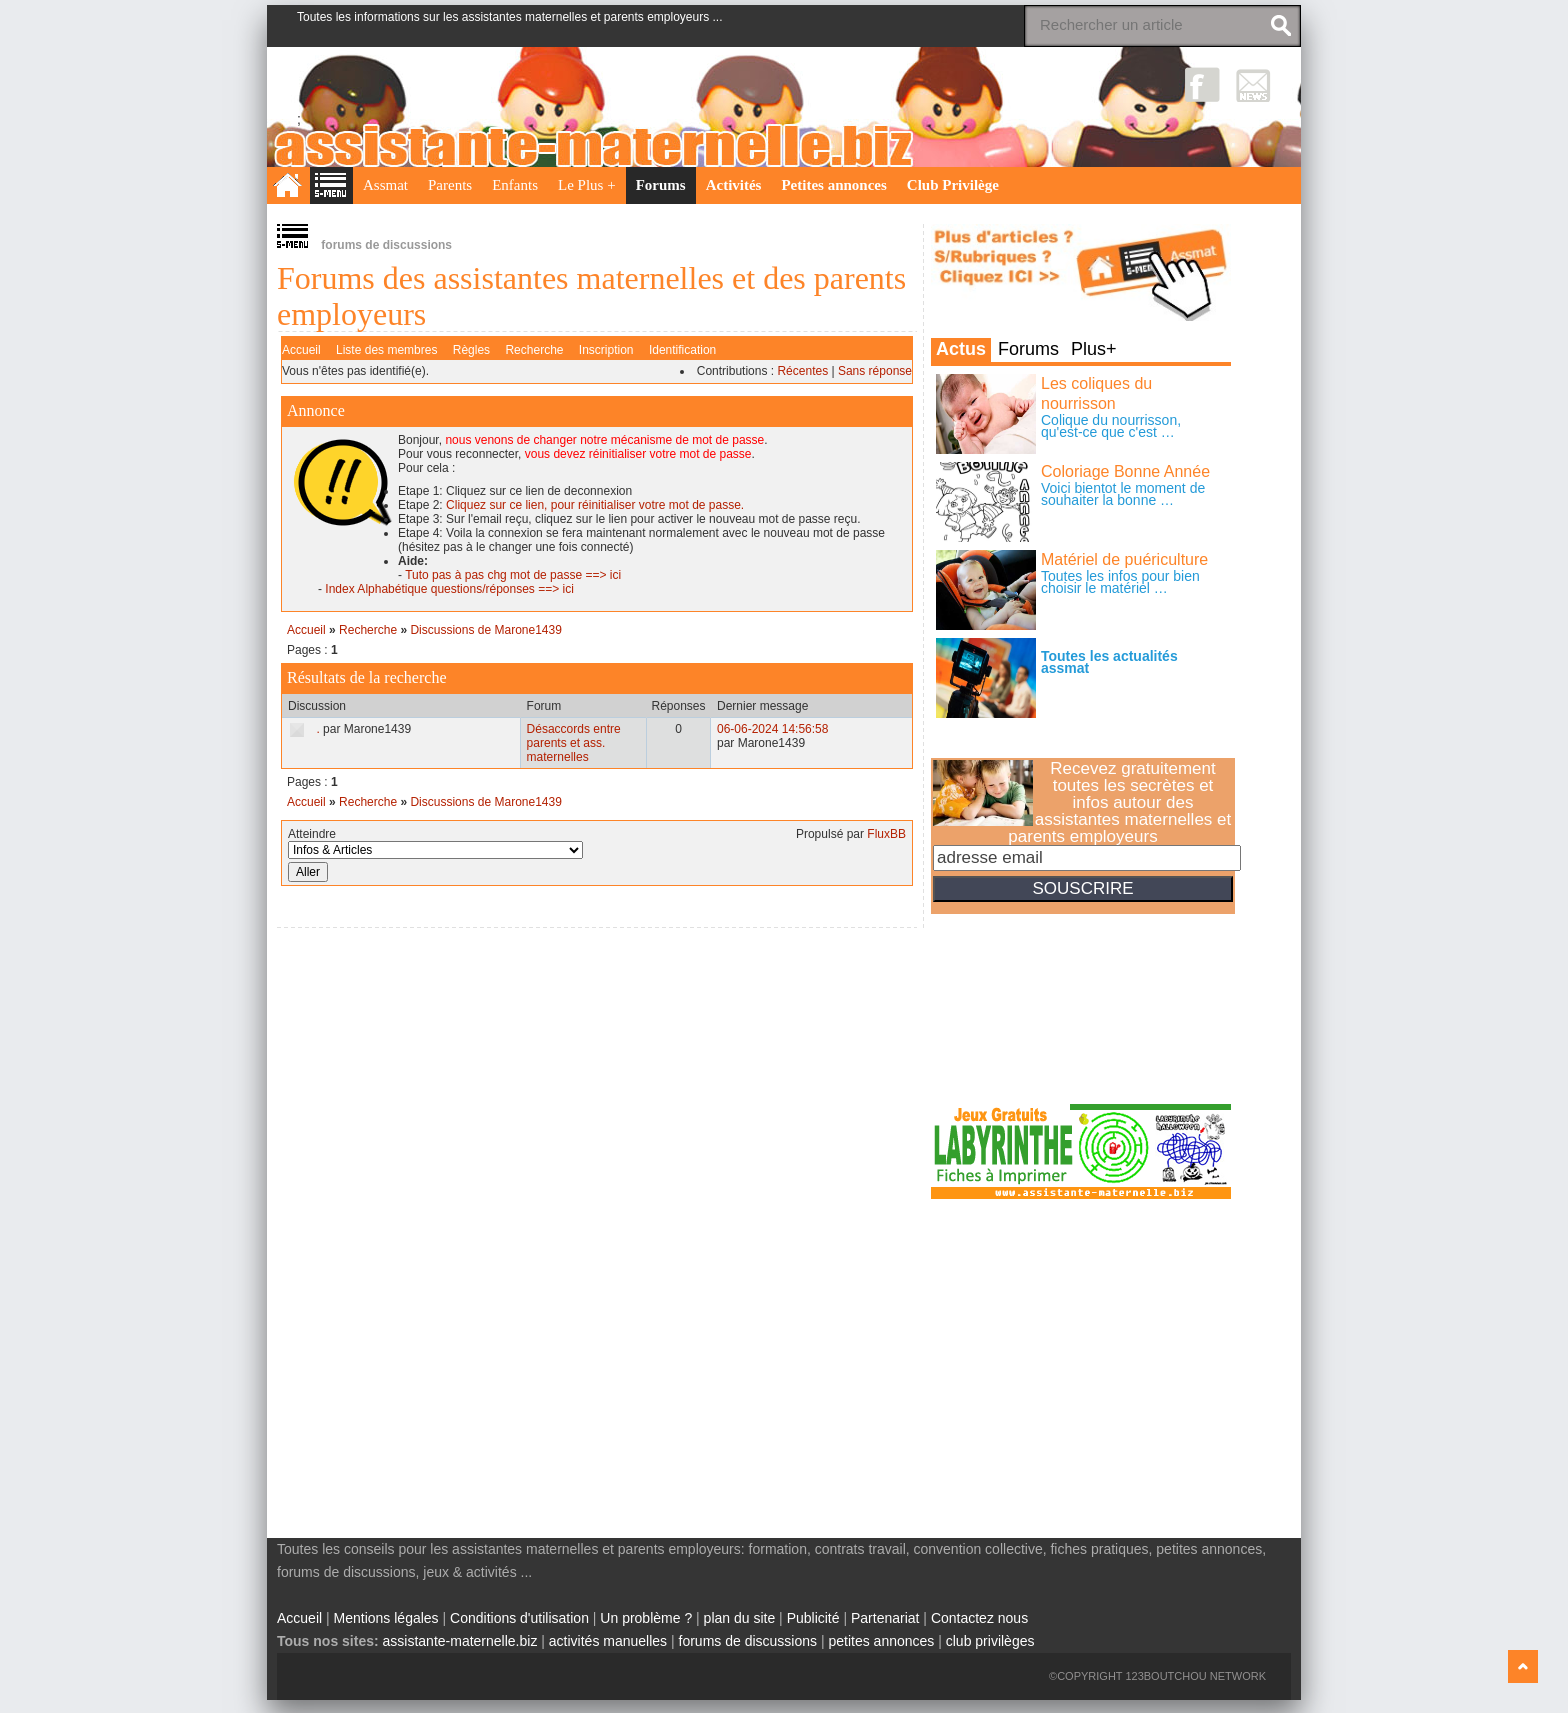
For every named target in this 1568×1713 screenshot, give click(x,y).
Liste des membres (386, 350)
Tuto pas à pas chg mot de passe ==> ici (513, 575)
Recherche (534, 350)
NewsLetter (1253, 84)
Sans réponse (875, 371)
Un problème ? (646, 1618)
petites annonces (881, 1641)
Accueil (301, 350)
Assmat (385, 185)
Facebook (1202, 84)
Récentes (802, 371)
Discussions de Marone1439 (485, 630)
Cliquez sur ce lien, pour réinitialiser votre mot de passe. (595, 505)
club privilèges (990, 1641)
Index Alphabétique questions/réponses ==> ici (449, 589)
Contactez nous (979, 1618)
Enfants (515, 185)
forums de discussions (748, 1641)
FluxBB (886, 834)
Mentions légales (386, 1618)
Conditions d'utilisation (519, 1618)
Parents (450, 185)
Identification (682, 350)
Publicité (813, 1618)
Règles (471, 350)
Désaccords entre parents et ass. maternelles (574, 743)
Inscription (606, 350)
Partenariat (885, 1618)
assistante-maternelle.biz (460, 1641)
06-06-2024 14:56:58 (772, 729)
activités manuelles (608, 1641)
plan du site (740, 1618)
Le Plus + (587, 185)
